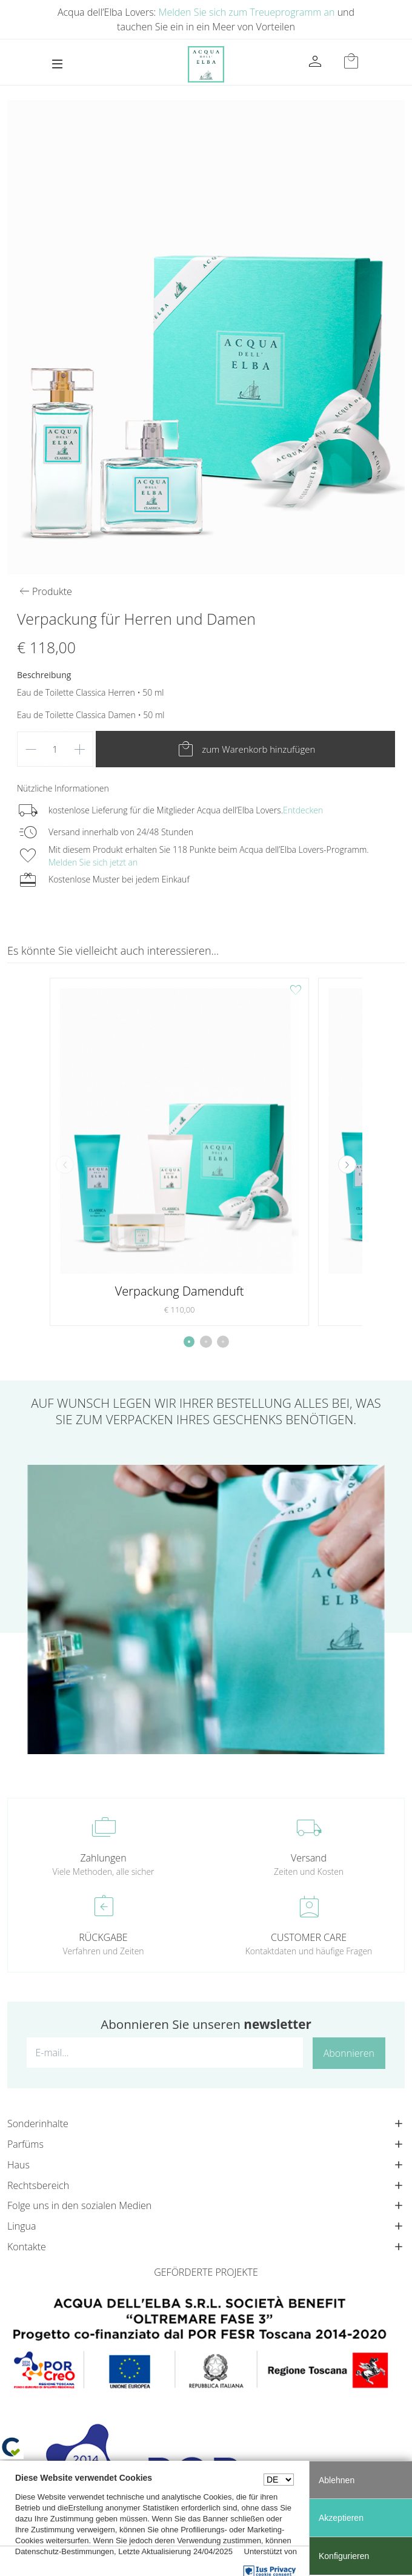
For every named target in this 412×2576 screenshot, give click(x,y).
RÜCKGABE (103, 1937)
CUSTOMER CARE (309, 1937)
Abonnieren (349, 2053)
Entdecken (303, 810)
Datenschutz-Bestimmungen (64, 2551)
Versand (309, 1858)
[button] (347, 1164)
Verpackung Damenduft (179, 1291)
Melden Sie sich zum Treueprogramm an (247, 12)
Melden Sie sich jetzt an (93, 862)
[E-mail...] (165, 2052)
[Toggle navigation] (57, 64)
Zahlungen (103, 1858)
